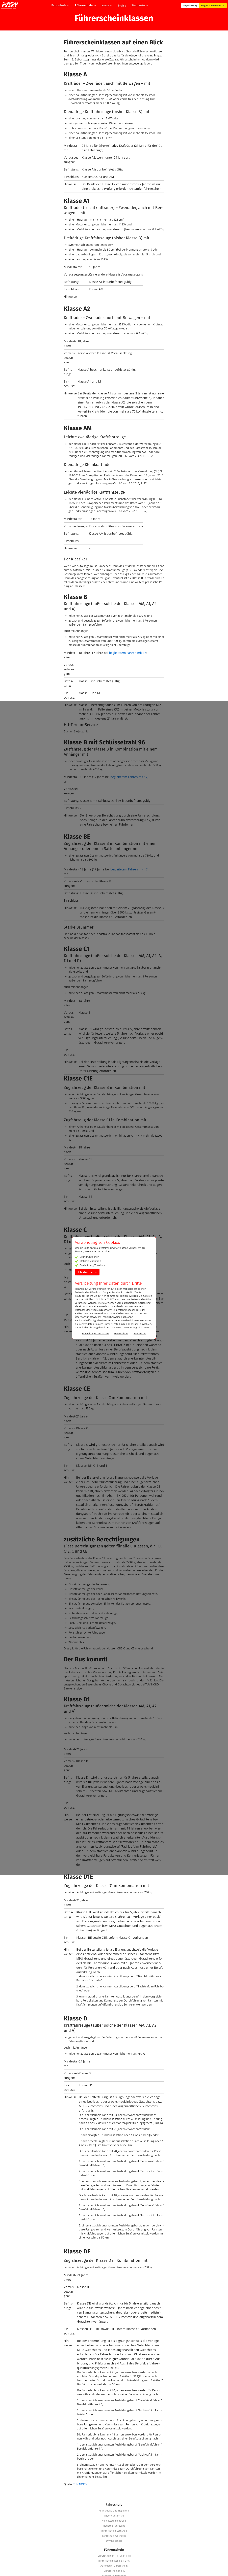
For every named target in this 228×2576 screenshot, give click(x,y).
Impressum (140, 1333)
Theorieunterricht (114, 2516)
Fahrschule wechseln (114, 2536)
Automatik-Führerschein (114, 2566)
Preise (122, 5)
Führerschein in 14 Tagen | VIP (114, 2556)
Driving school (114, 2541)
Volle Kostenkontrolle (114, 2521)
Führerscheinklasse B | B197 (114, 2561)
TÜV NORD (80, 2484)
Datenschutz (121, 1333)
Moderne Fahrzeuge (114, 2526)
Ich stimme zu (87, 1272)
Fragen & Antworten (212, 5)
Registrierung (190, 5)
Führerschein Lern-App (114, 2531)
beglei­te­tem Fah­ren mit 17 (127, 653)
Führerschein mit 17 (114, 2571)
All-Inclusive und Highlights (114, 2511)
